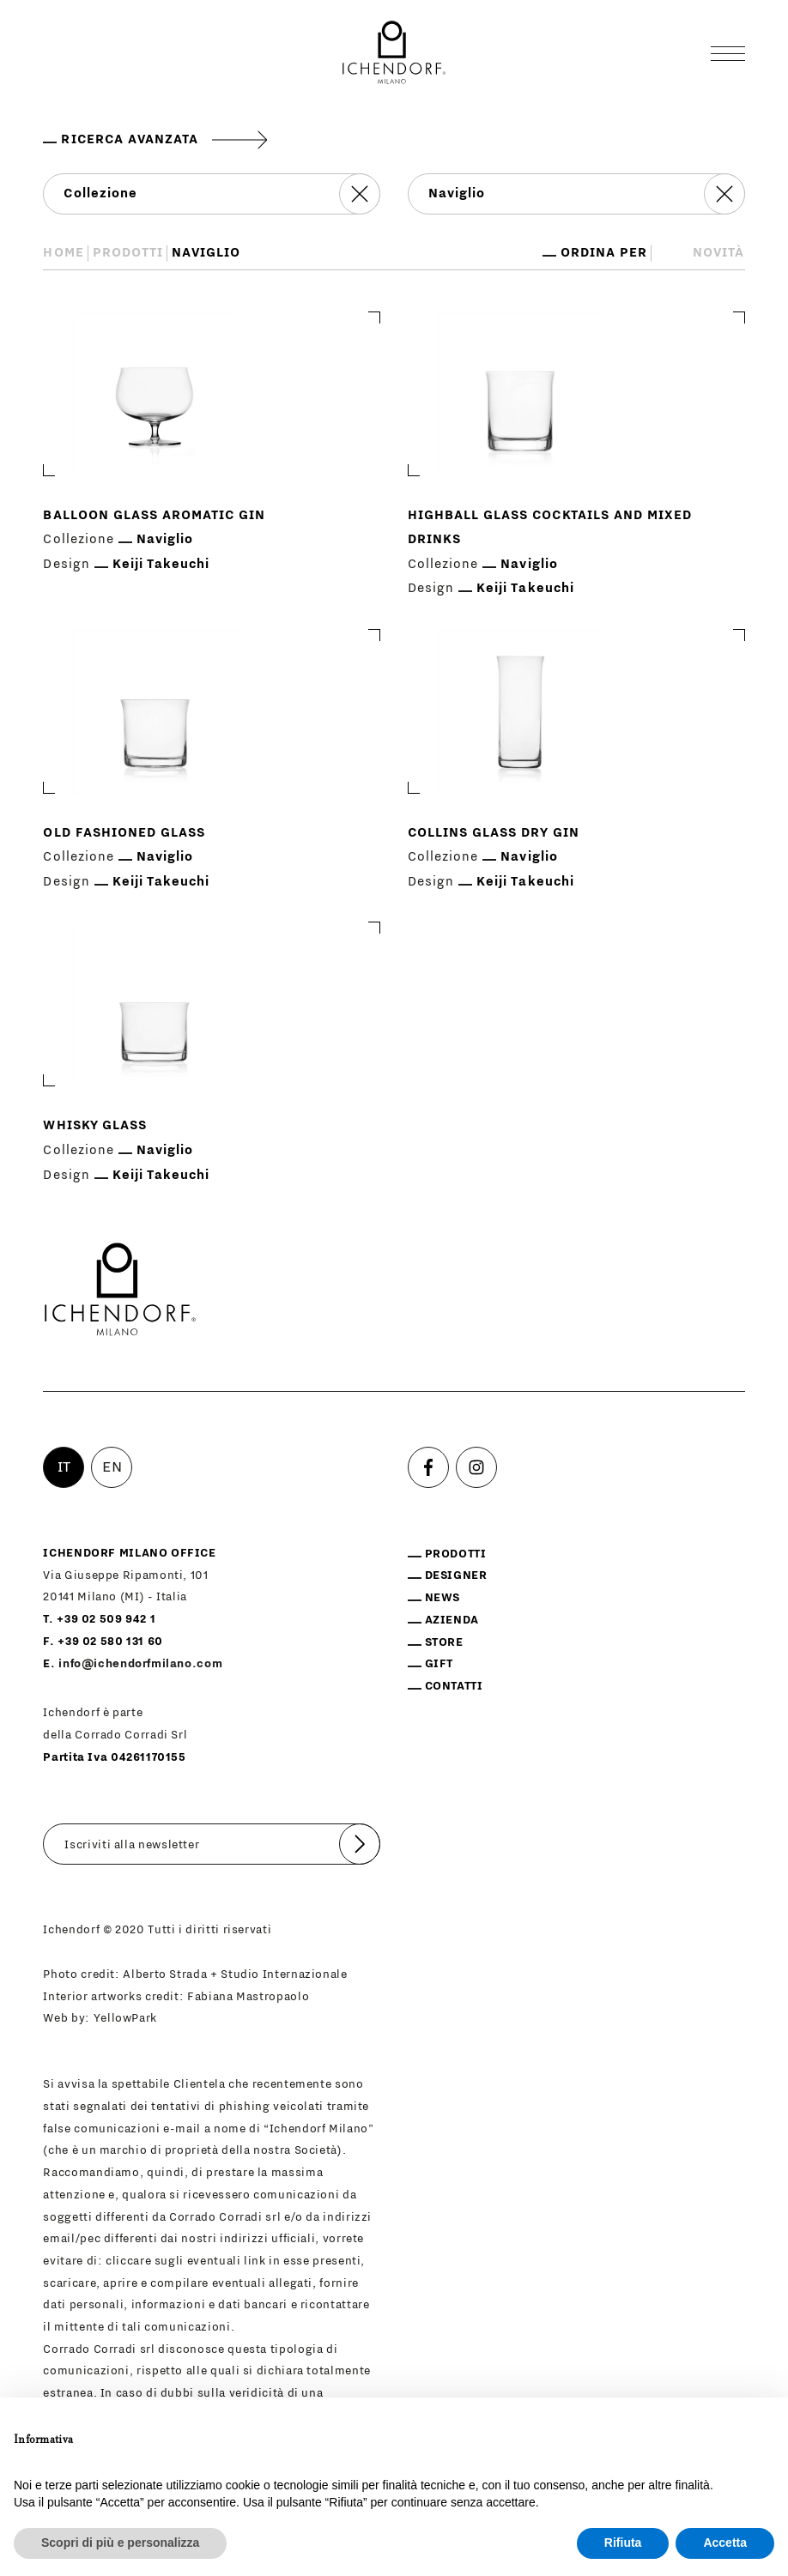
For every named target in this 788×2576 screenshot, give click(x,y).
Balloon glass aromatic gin (154, 515)
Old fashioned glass (124, 832)
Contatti (454, 1686)
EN (112, 1467)
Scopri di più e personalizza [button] (120, 2542)
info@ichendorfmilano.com (140, 1664)
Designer (456, 1575)
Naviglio (164, 539)
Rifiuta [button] (623, 2542)
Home (63, 252)
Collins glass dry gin (493, 832)
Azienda (452, 1620)
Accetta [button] (725, 2542)
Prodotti (128, 252)
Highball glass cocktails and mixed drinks (550, 527)
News (442, 1598)
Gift (439, 1664)
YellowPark (125, 2018)
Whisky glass (94, 1125)
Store (444, 1642)
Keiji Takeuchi (160, 564)
